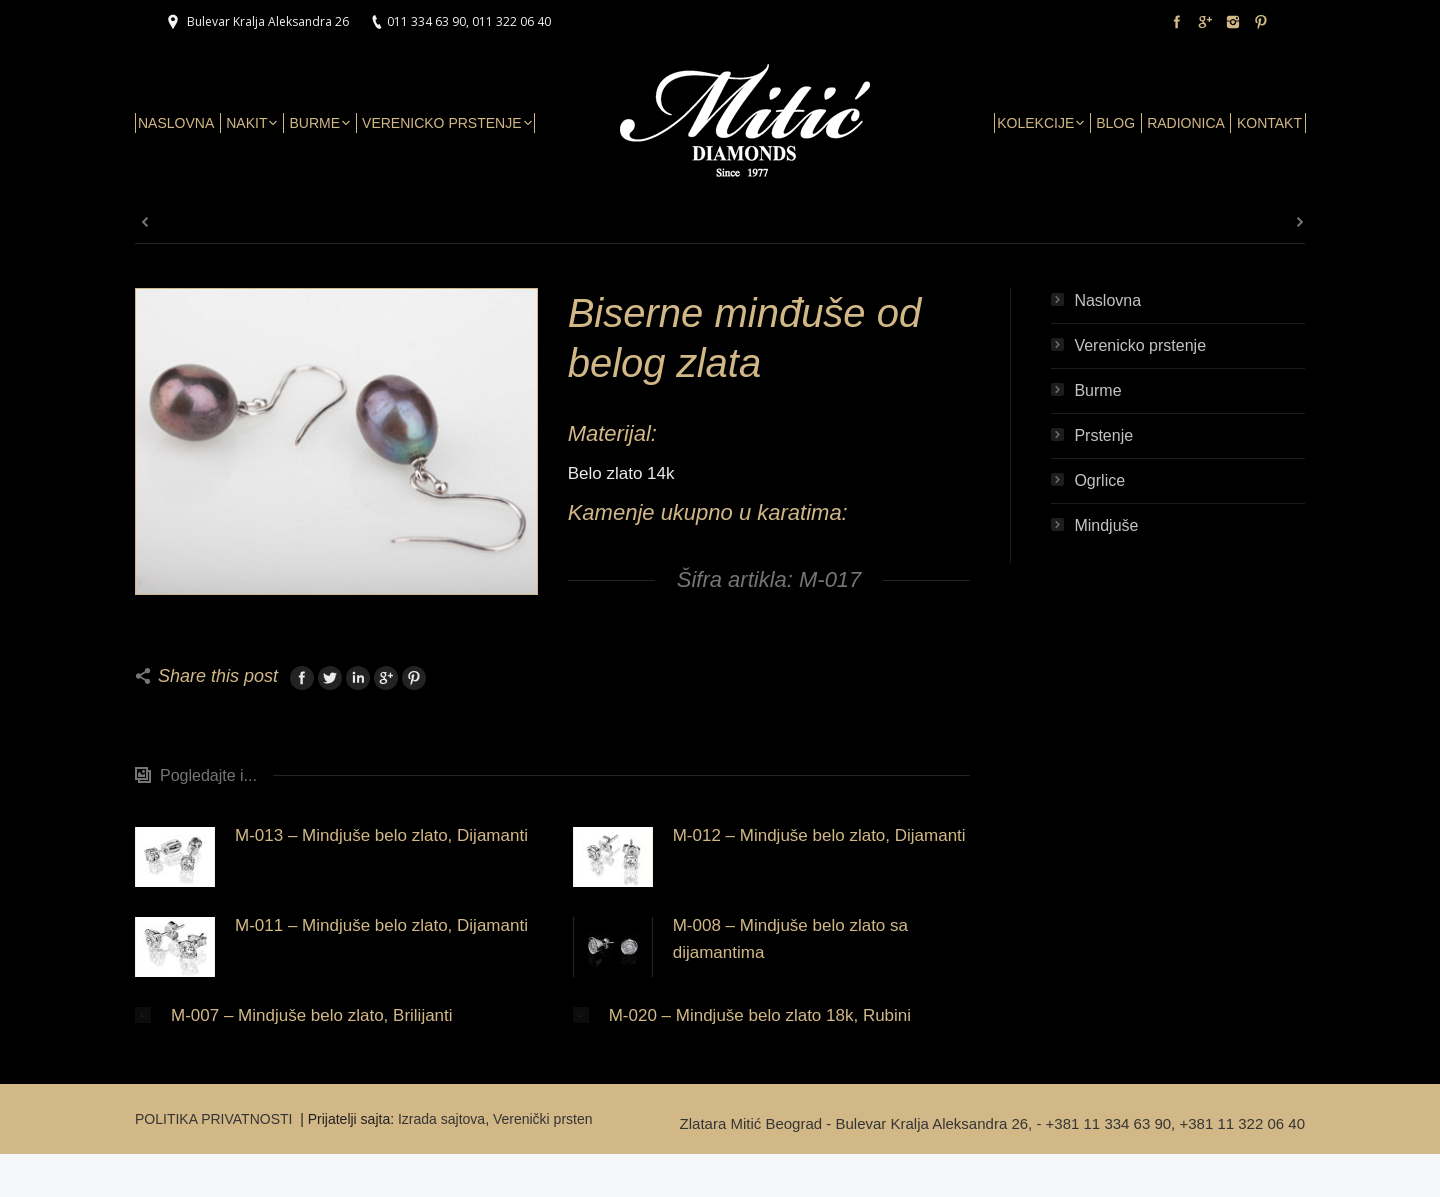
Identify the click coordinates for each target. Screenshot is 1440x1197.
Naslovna (1107, 300)
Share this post (218, 676)
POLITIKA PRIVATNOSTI (215, 1119)
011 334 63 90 (426, 21)
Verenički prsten (543, 1119)
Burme (1097, 390)
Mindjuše (1106, 525)
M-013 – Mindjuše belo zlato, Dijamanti (381, 835)
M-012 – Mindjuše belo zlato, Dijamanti (819, 835)
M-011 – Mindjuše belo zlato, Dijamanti (381, 925)
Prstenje (1103, 435)
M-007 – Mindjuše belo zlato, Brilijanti (312, 1015)
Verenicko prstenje (1140, 345)
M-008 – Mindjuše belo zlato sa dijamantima (790, 939)
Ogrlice (1099, 480)
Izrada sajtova (441, 1119)
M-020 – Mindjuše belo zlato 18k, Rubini (760, 1015)
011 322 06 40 (511, 21)
